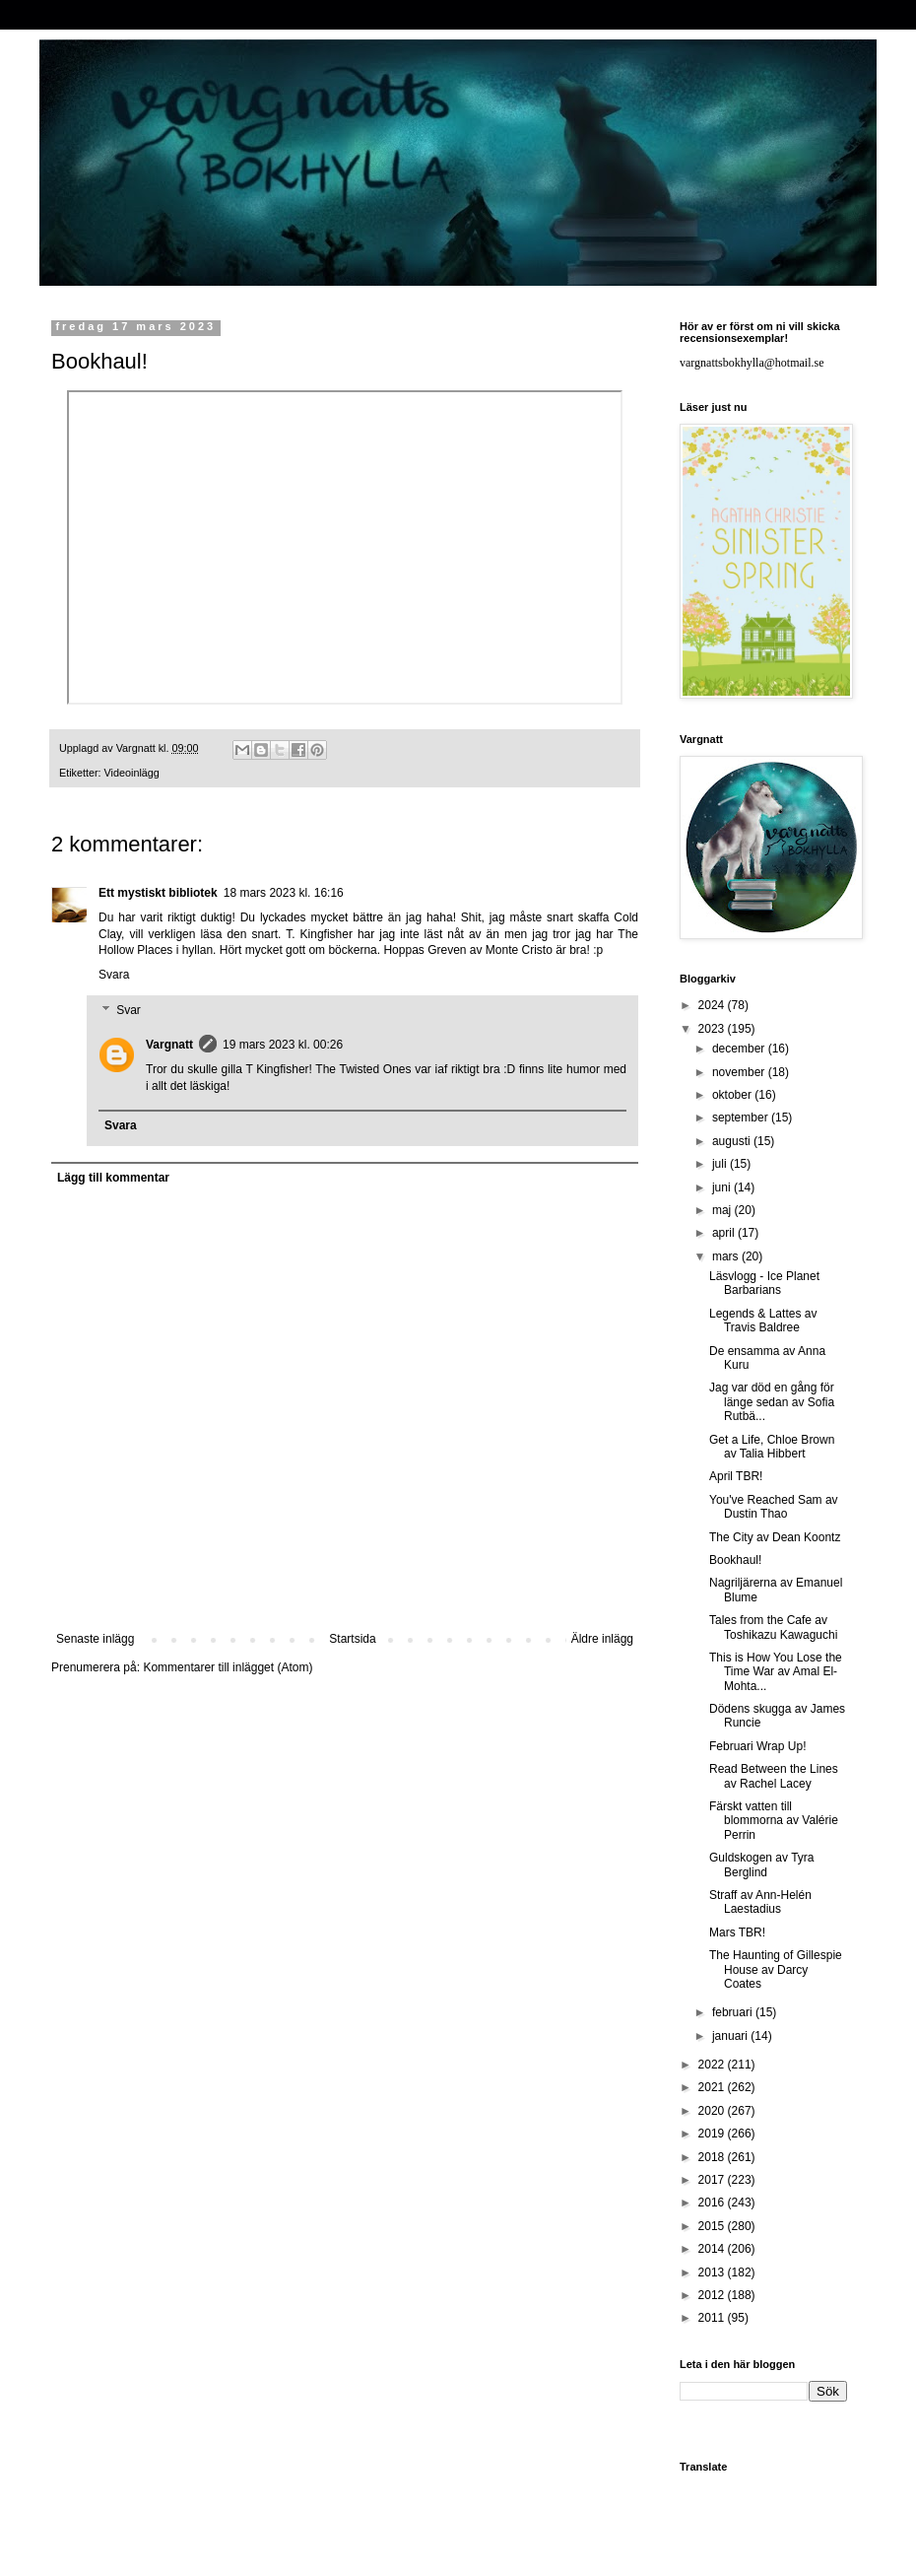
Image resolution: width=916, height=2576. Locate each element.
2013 (713, 2272)
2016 (713, 2202)
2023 (713, 1029)
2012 (713, 2295)
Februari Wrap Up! (757, 1746)
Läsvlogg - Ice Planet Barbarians (764, 1283)
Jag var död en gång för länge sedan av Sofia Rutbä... (771, 1402)
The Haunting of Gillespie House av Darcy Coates (775, 1969)
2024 (713, 1005)
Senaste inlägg (95, 1639)
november (740, 1072)
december (740, 1048)
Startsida (352, 1639)
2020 (713, 2111)
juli (721, 1164)
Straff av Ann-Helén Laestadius (760, 1902)
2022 (713, 2064)
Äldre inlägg (602, 1639)
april (725, 1233)
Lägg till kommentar (113, 1178)
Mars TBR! (737, 1932)
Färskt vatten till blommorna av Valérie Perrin (773, 1820)
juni (723, 1187)
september (741, 1117)
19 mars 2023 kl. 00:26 (283, 1044)
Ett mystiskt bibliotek (158, 893)
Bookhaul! (735, 1560)
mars (727, 1256)
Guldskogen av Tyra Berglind (762, 1864)
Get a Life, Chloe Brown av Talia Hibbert (771, 1446)
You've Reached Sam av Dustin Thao (773, 1507)
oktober (733, 1095)
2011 (713, 2318)
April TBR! (735, 1476)
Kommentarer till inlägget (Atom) (227, 1667)
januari (731, 2036)
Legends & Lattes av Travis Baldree (763, 1320)
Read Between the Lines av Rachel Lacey (773, 1776)
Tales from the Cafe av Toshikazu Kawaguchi (773, 1627)
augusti (732, 1141)
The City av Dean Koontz (774, 1537)
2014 (713, 2249)
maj (723, 1210)
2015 (713, 2226)
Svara (113, 975)
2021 (713, 2087)
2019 (713, 2133)
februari (733, 2012)
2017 (713, 2180)
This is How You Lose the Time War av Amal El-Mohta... (775, 1672)
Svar (128, 1010)
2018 (713, 2157)
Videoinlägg (132, 773)
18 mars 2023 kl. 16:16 (284, 893)
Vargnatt (169, 1044)
